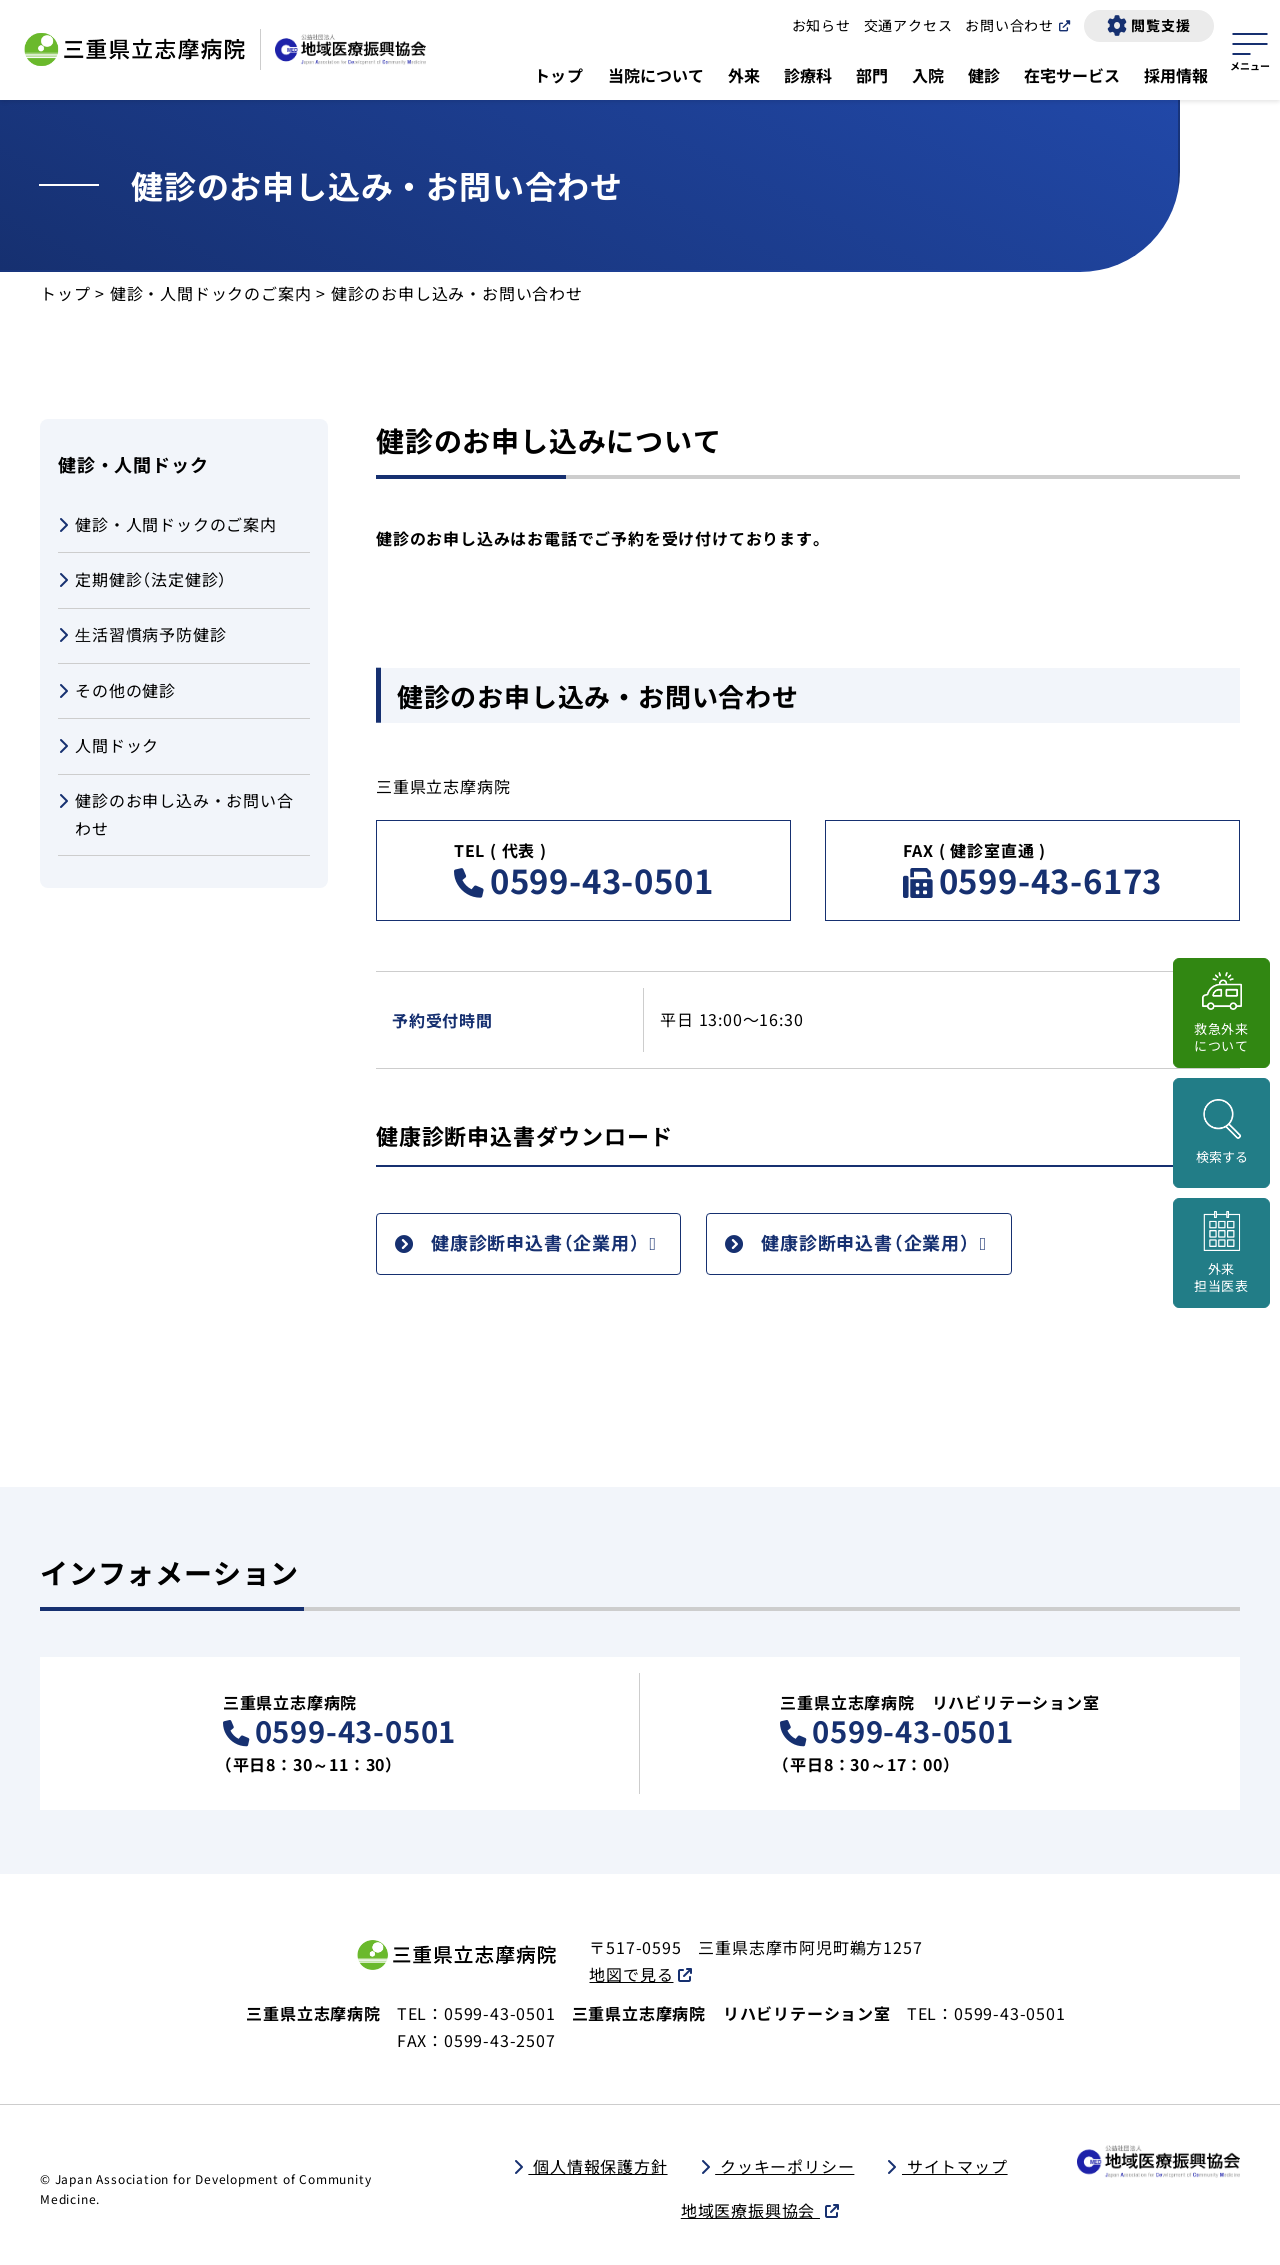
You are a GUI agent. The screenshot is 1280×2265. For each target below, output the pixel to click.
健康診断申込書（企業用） (536, 1242)
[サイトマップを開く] (1250, 49)
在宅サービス (1072, 75)
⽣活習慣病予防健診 (142, 635)
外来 (744, 75)
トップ (559, 75)
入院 (928, 75)
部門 (872, 75)
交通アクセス (908, 25)
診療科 (808, 75)
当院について (656, 75)
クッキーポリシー (784, 2166)
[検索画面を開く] (1221, 1133)
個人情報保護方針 (597, 2166)
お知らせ (821, 25)
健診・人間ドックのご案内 (211, 293)
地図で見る (631, 1974)
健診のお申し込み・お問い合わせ (176, 813)
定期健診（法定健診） (142, 580)
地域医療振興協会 (750, 2210)
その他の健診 (117, 691)
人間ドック (108, 746)
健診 (984, 75)
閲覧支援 (1160, 25)
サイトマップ (955, 2166)
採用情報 (1176, 75)
